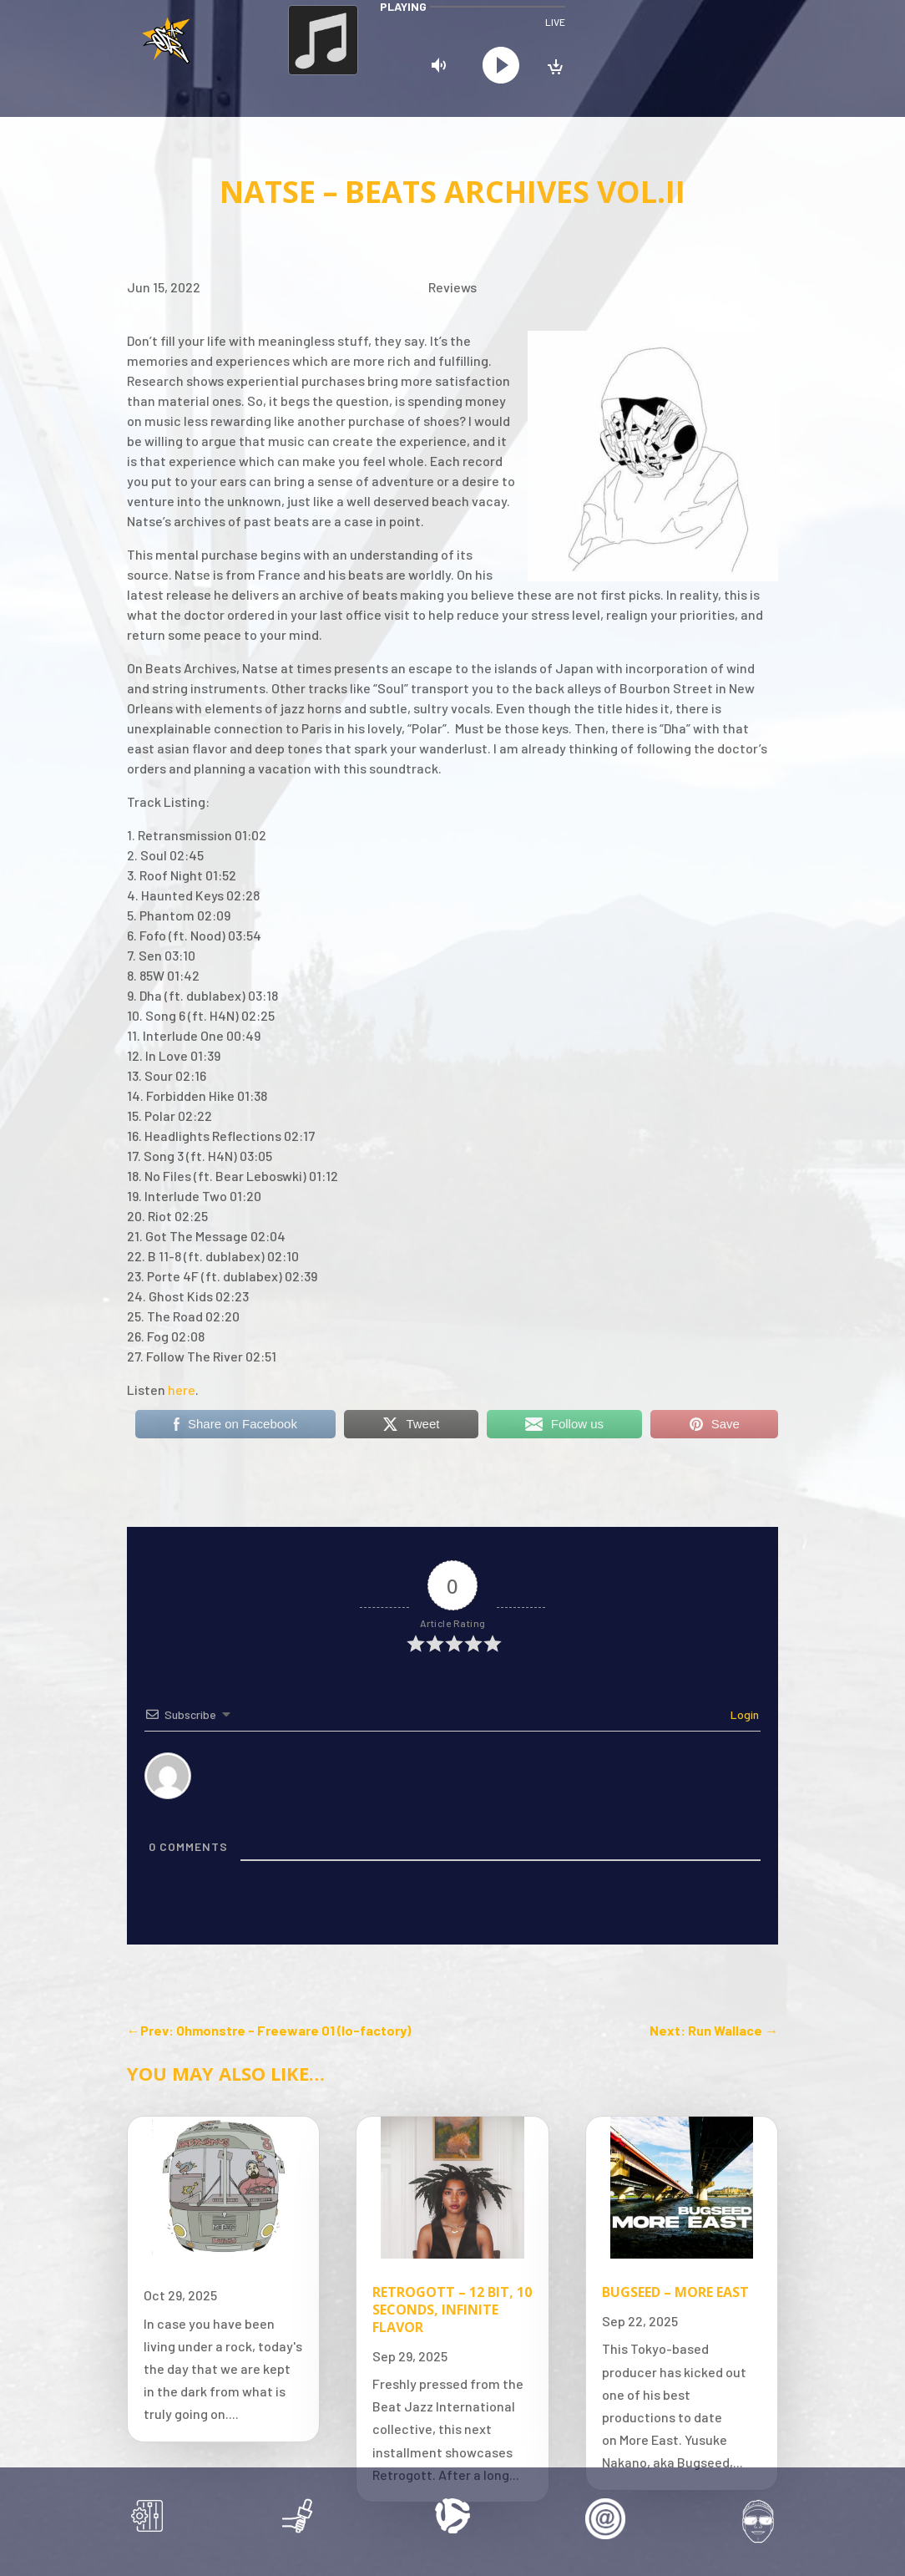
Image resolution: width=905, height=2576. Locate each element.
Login (743, 1714)
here (181, 1389)
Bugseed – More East (675, 2292)
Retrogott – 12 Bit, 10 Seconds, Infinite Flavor (452, 2309)
